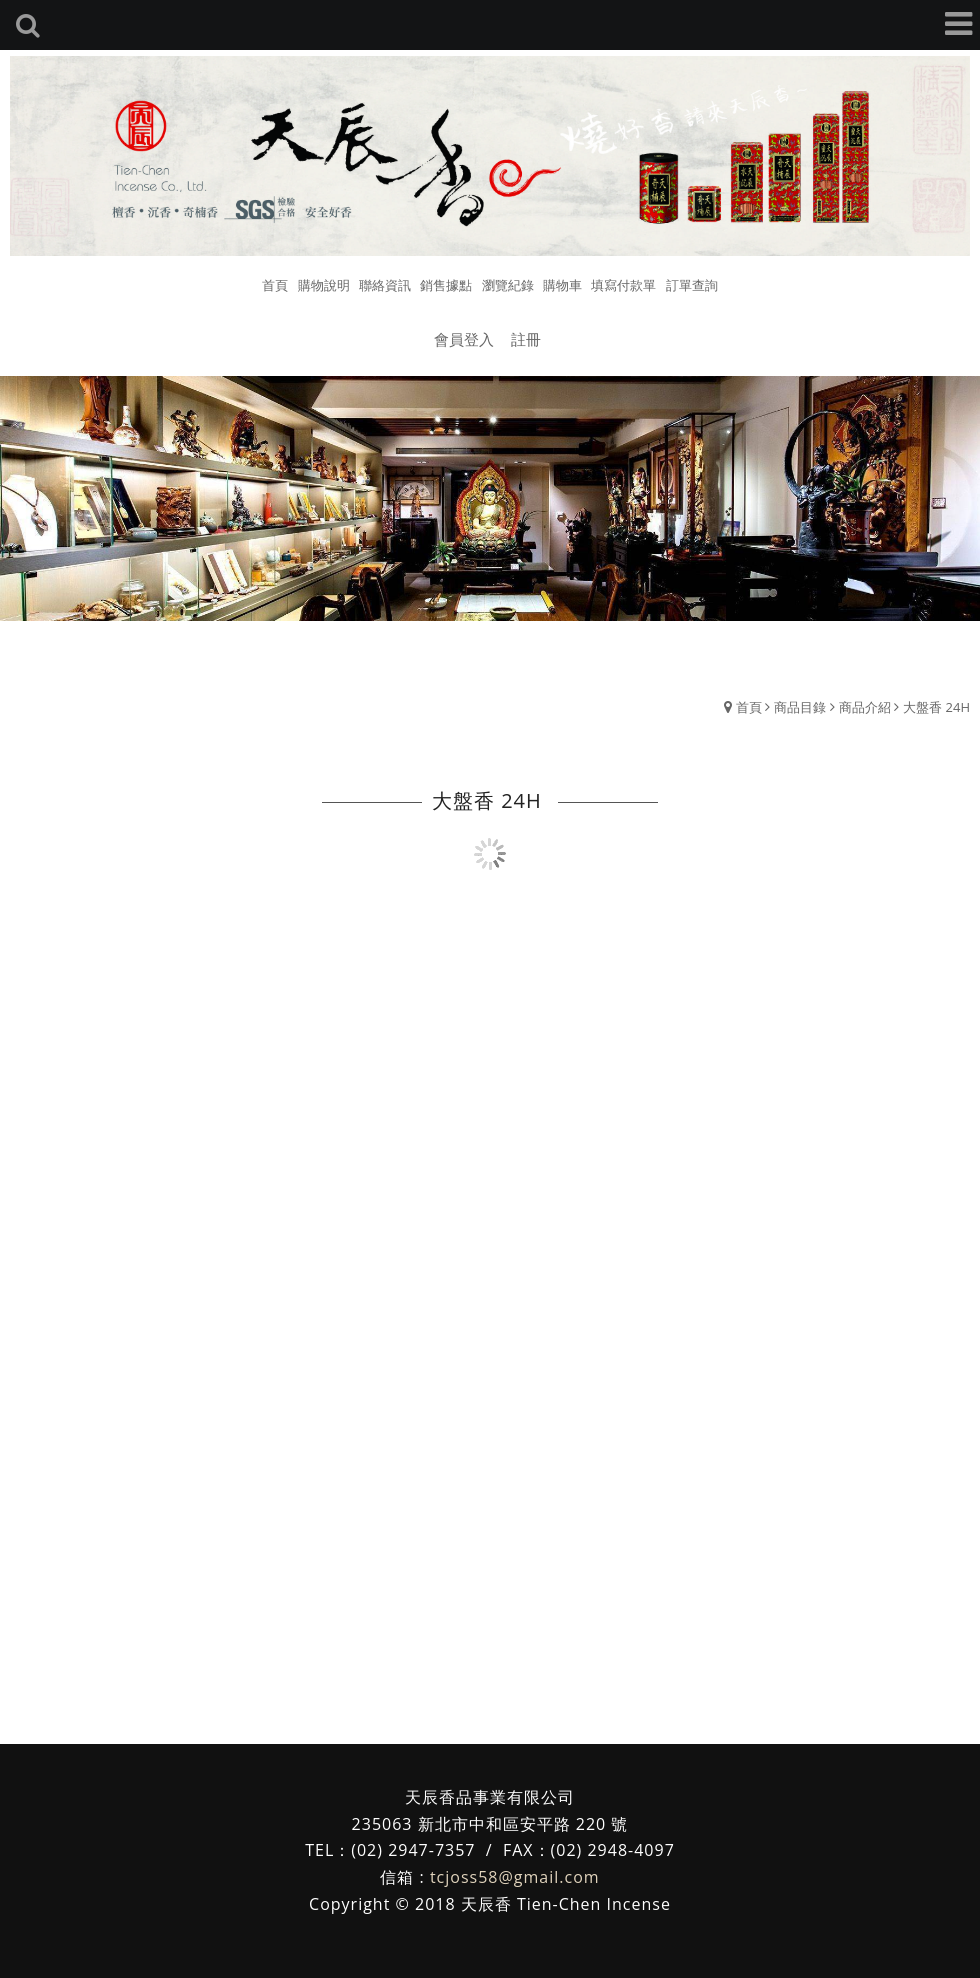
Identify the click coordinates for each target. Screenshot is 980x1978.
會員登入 (464, 339)
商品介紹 (865, 707)
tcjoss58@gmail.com (515, 1877)
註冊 (526, 339)
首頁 (749, 707)
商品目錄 (800, 707)
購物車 (562, 285)
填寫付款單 (623, 285)
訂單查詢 (692, 285)
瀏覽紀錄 (508, 285)
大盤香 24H (936, 707)
